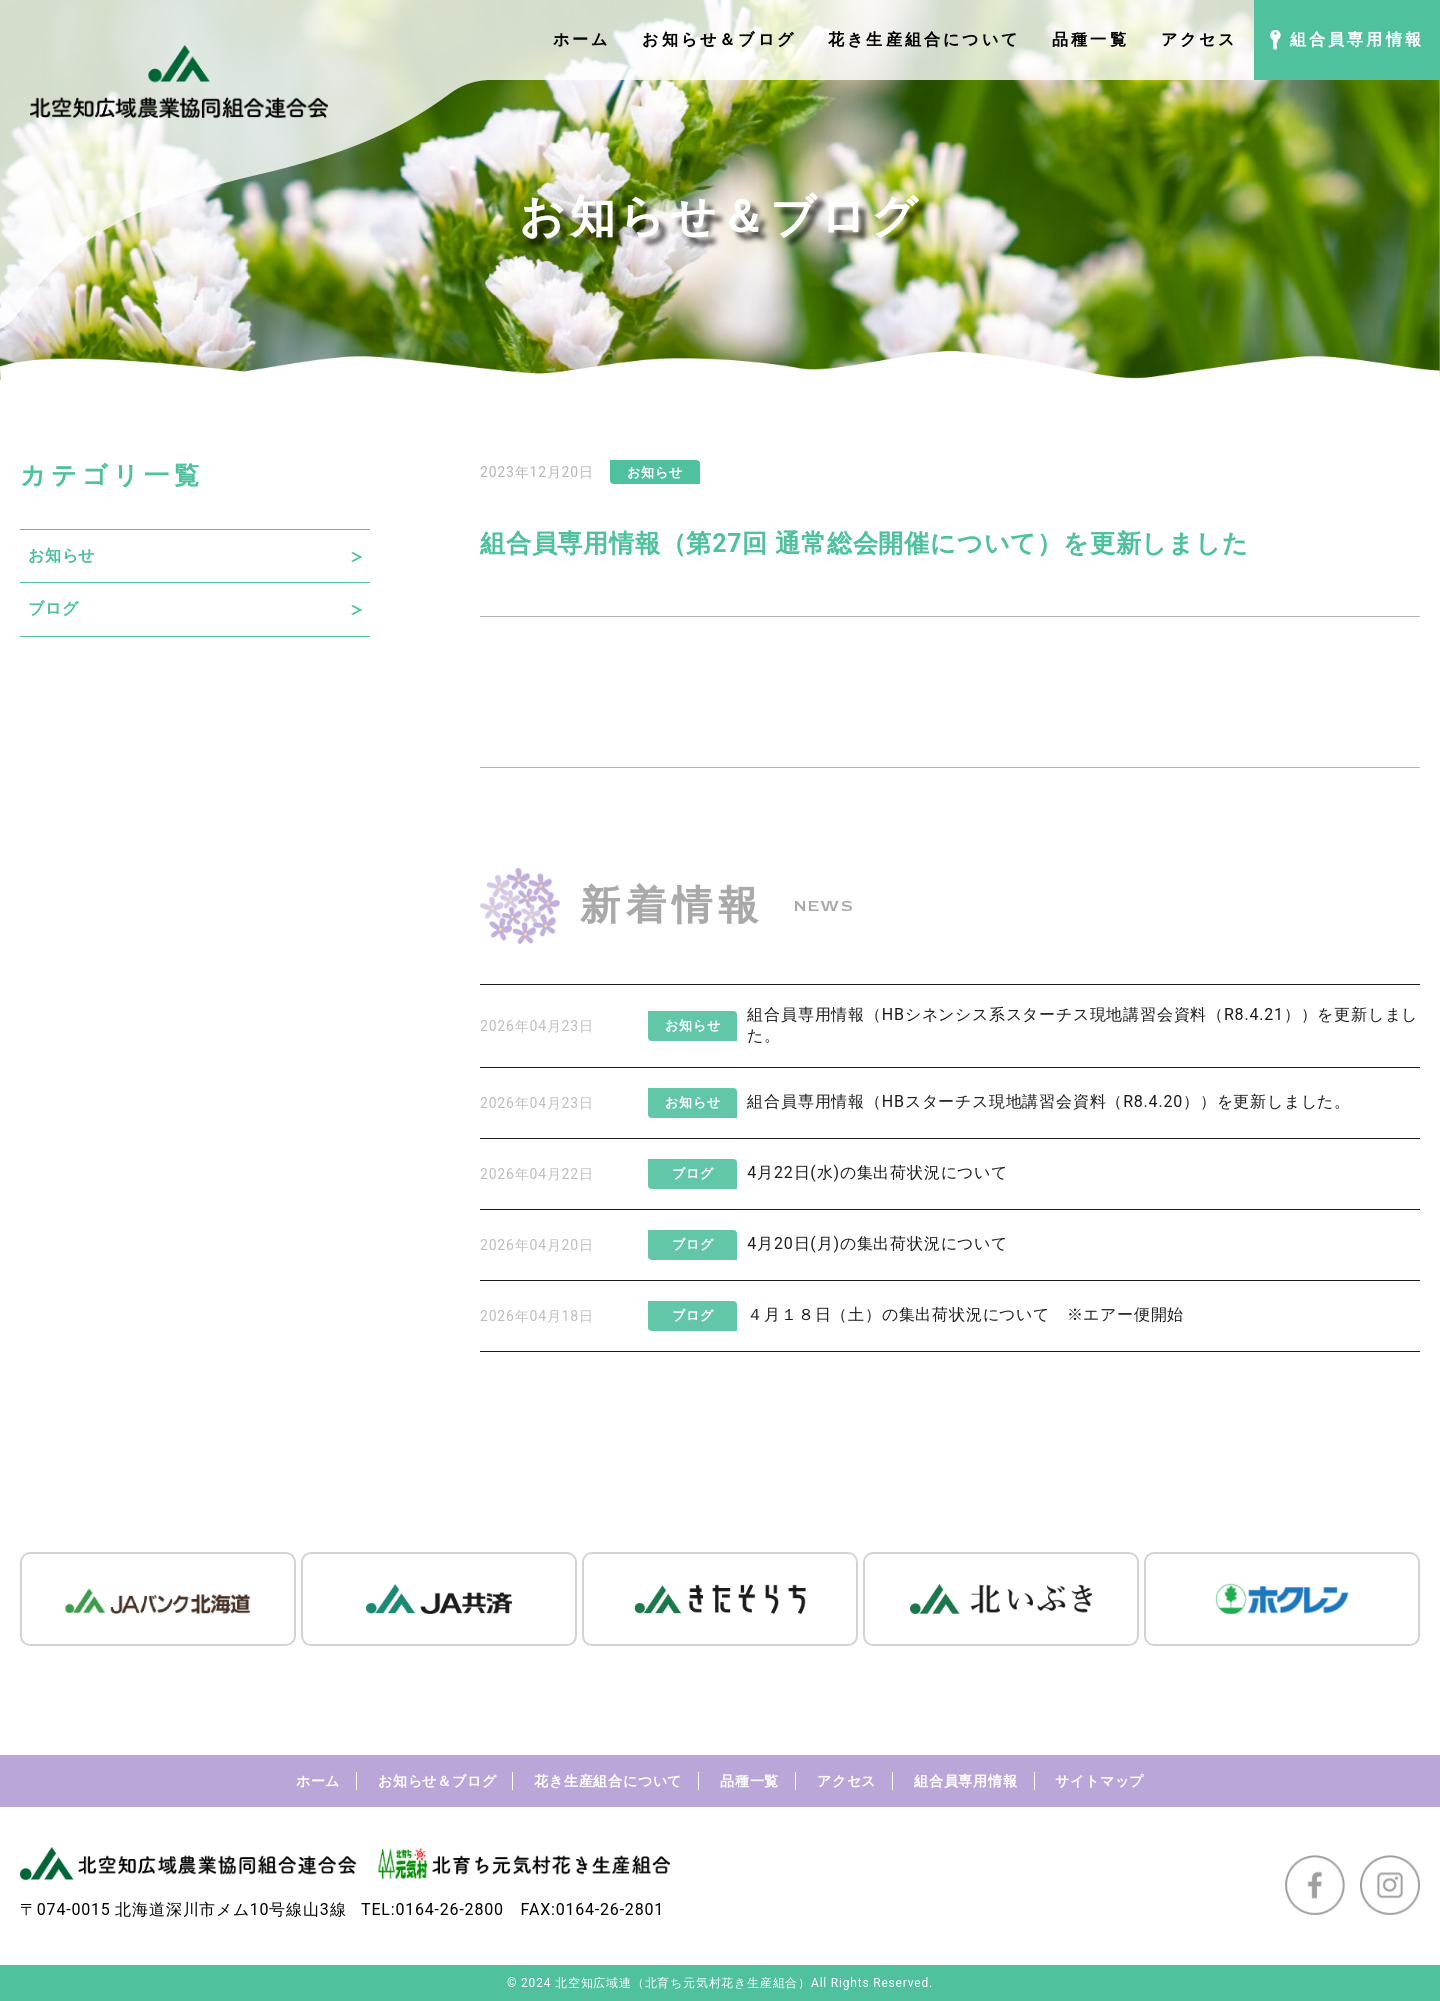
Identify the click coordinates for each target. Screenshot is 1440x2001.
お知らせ (61, 555)
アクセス (846, 1781)
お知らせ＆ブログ (437, 1781)
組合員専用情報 (966, 1781)
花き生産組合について (608, 1781)
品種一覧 (749, 1781)
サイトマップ (1099, 1781)
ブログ (53, 608)
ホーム (318, 1781)
